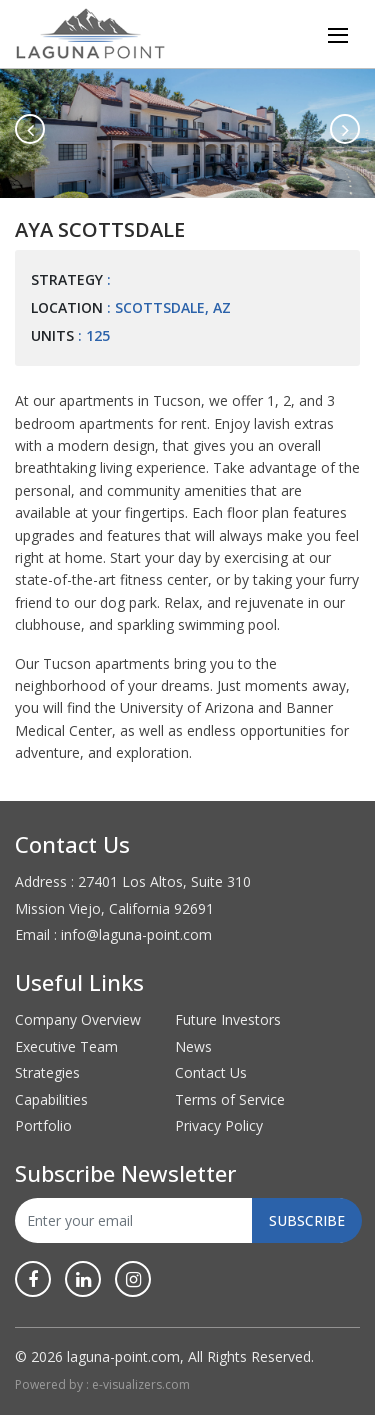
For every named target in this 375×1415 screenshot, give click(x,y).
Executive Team (66, 1046)
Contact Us (211, 1072)
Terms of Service (230, 1099)
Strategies (47, 1072)
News (193, 1046)
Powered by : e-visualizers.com (102, 1384)
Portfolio (43, 1125)
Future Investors (228, 1019)
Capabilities (51, 1099)
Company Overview (78, 1019)
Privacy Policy (219, 1125)
